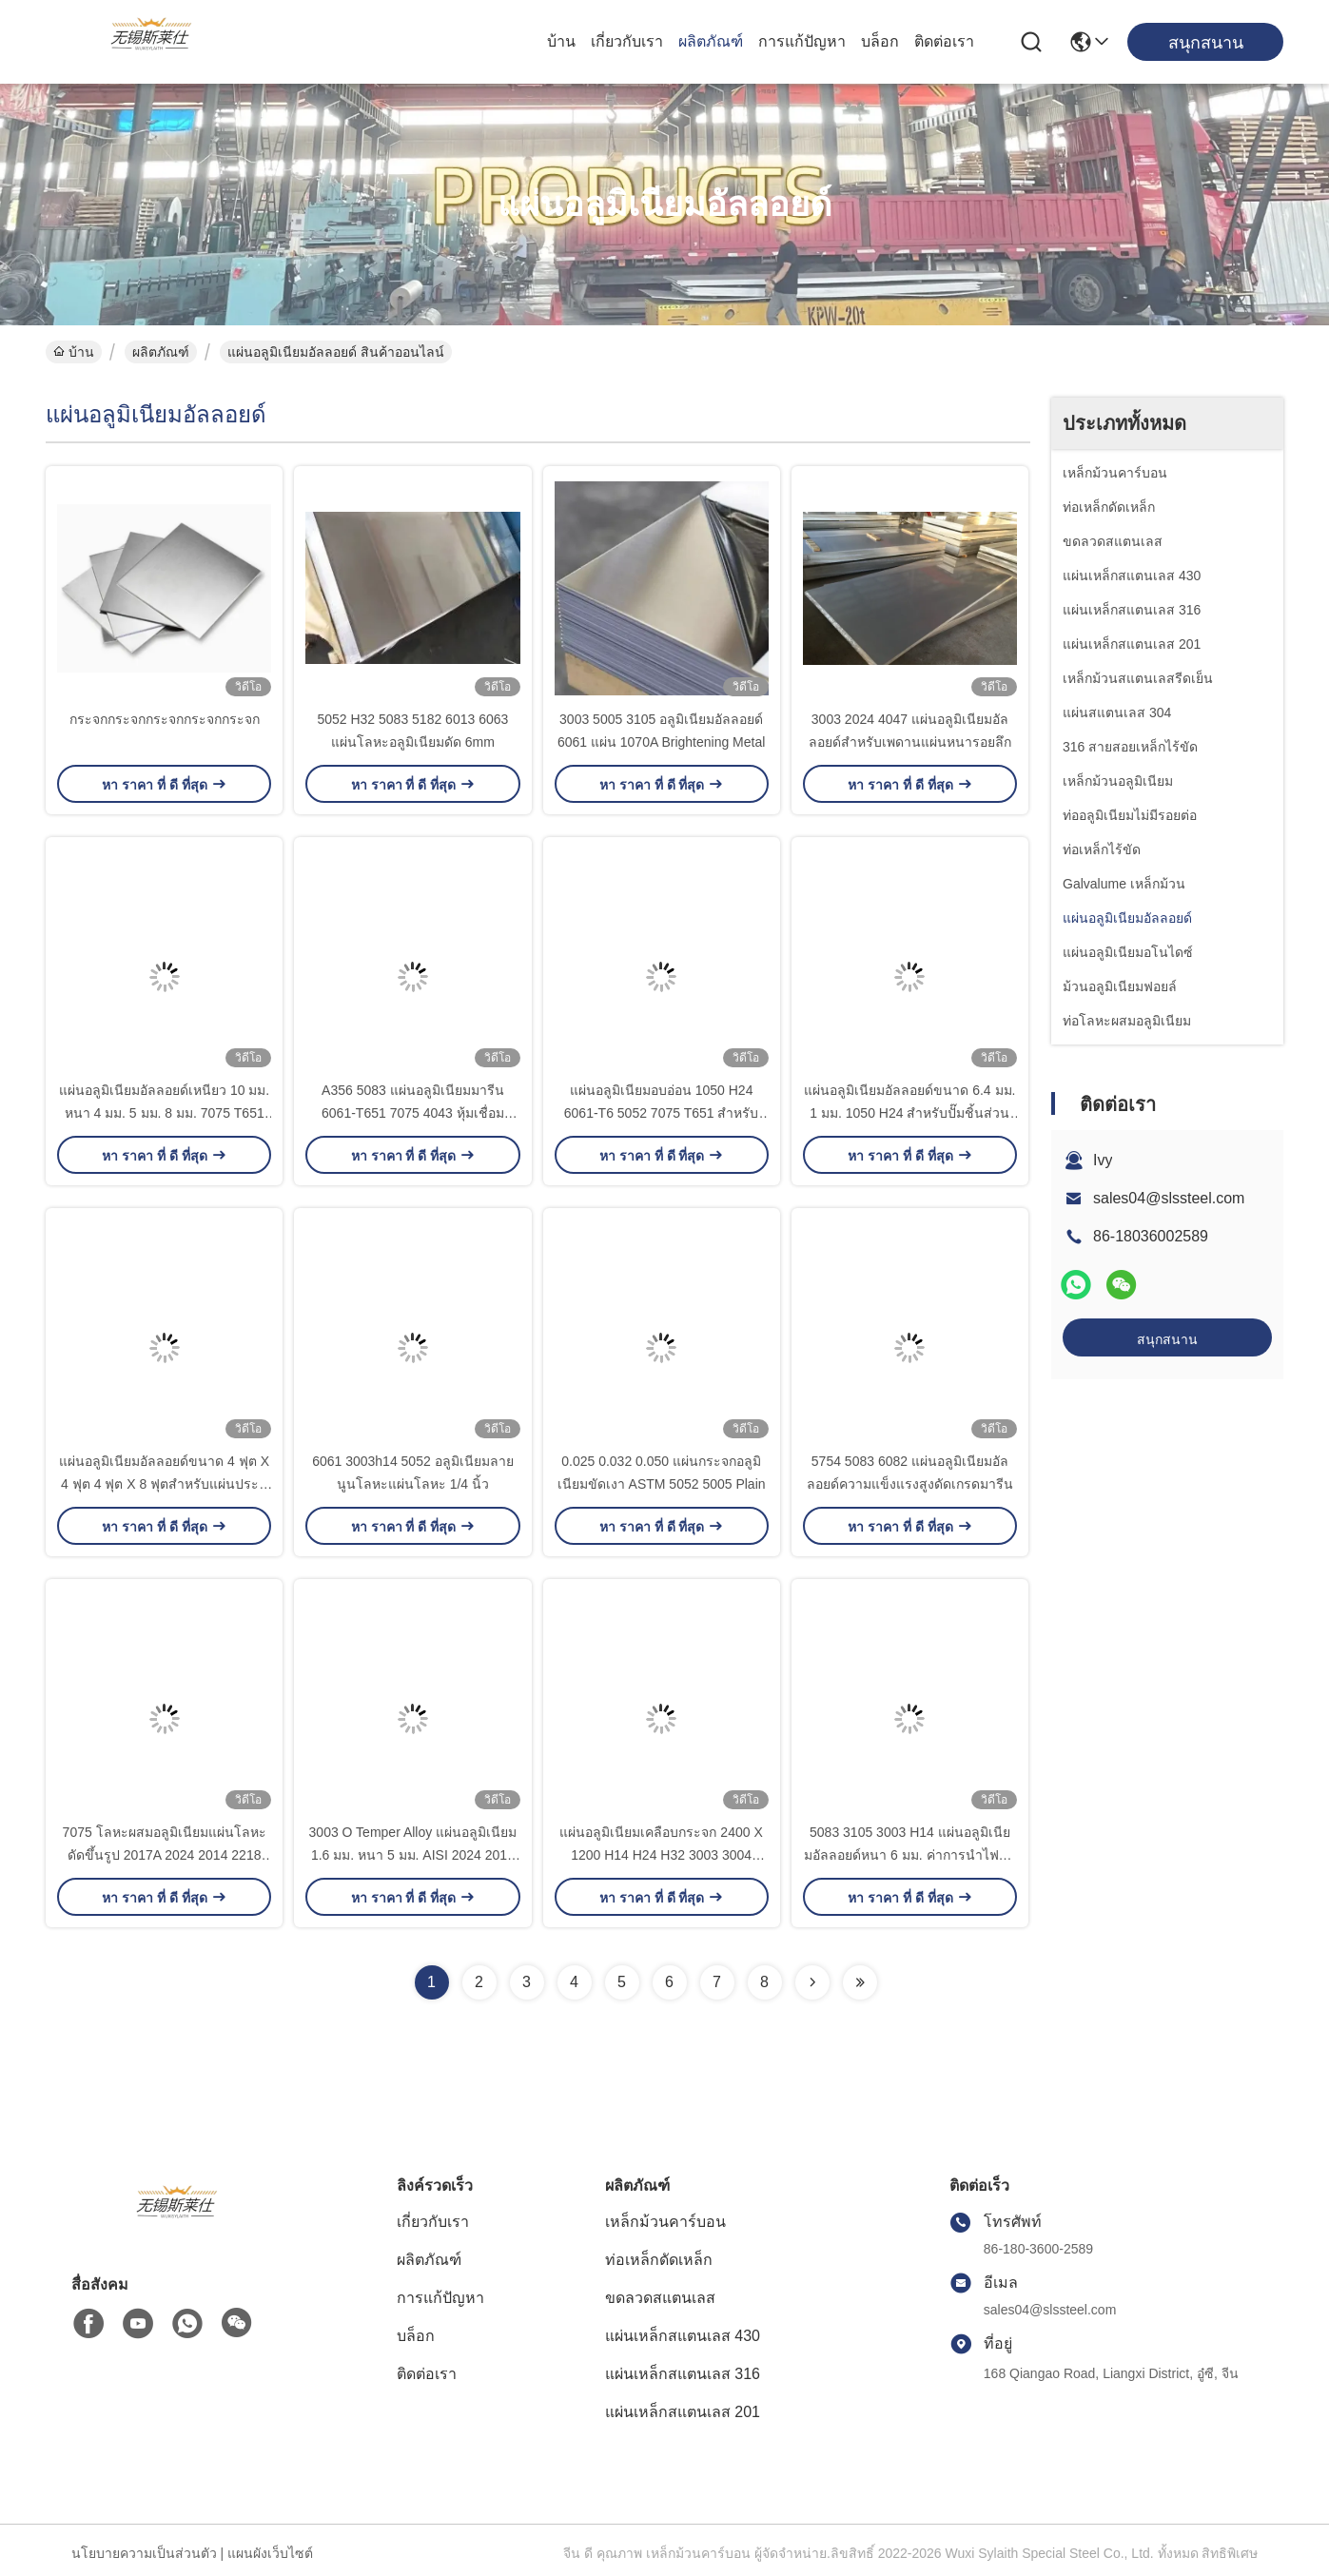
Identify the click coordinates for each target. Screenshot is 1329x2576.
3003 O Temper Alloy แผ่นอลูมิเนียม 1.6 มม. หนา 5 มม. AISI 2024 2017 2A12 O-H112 (413, 1855)
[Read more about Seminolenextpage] (812, 1982)
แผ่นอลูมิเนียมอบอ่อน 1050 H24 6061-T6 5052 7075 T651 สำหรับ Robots (661, 1113)
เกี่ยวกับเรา (627, 41)
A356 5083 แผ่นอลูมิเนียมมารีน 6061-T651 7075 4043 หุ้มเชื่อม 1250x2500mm (413, 1113)
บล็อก (880, 41)
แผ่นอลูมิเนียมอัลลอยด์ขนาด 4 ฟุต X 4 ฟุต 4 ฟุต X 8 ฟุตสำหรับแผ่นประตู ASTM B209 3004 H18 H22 (164, 1484)
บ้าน (561, 41)
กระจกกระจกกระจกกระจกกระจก (164, 719)
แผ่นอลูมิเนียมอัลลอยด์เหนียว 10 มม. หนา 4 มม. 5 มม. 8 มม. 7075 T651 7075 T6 (164, 1113)
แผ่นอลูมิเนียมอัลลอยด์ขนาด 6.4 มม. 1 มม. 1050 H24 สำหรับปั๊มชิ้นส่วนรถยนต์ (909, 1113)
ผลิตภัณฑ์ (710, 41)
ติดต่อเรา (944, 41)
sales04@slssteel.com (1168, 1198)
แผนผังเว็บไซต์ (270, 2553)
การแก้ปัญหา (802, 41)
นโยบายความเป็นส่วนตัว (144, 2553)
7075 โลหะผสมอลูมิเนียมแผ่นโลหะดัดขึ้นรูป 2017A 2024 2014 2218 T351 (164, 1855)
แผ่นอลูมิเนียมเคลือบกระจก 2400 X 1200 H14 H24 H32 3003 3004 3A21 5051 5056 (660, 1855)
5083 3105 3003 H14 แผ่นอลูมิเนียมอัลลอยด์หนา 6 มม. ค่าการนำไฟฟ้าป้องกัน (909, 1855)
